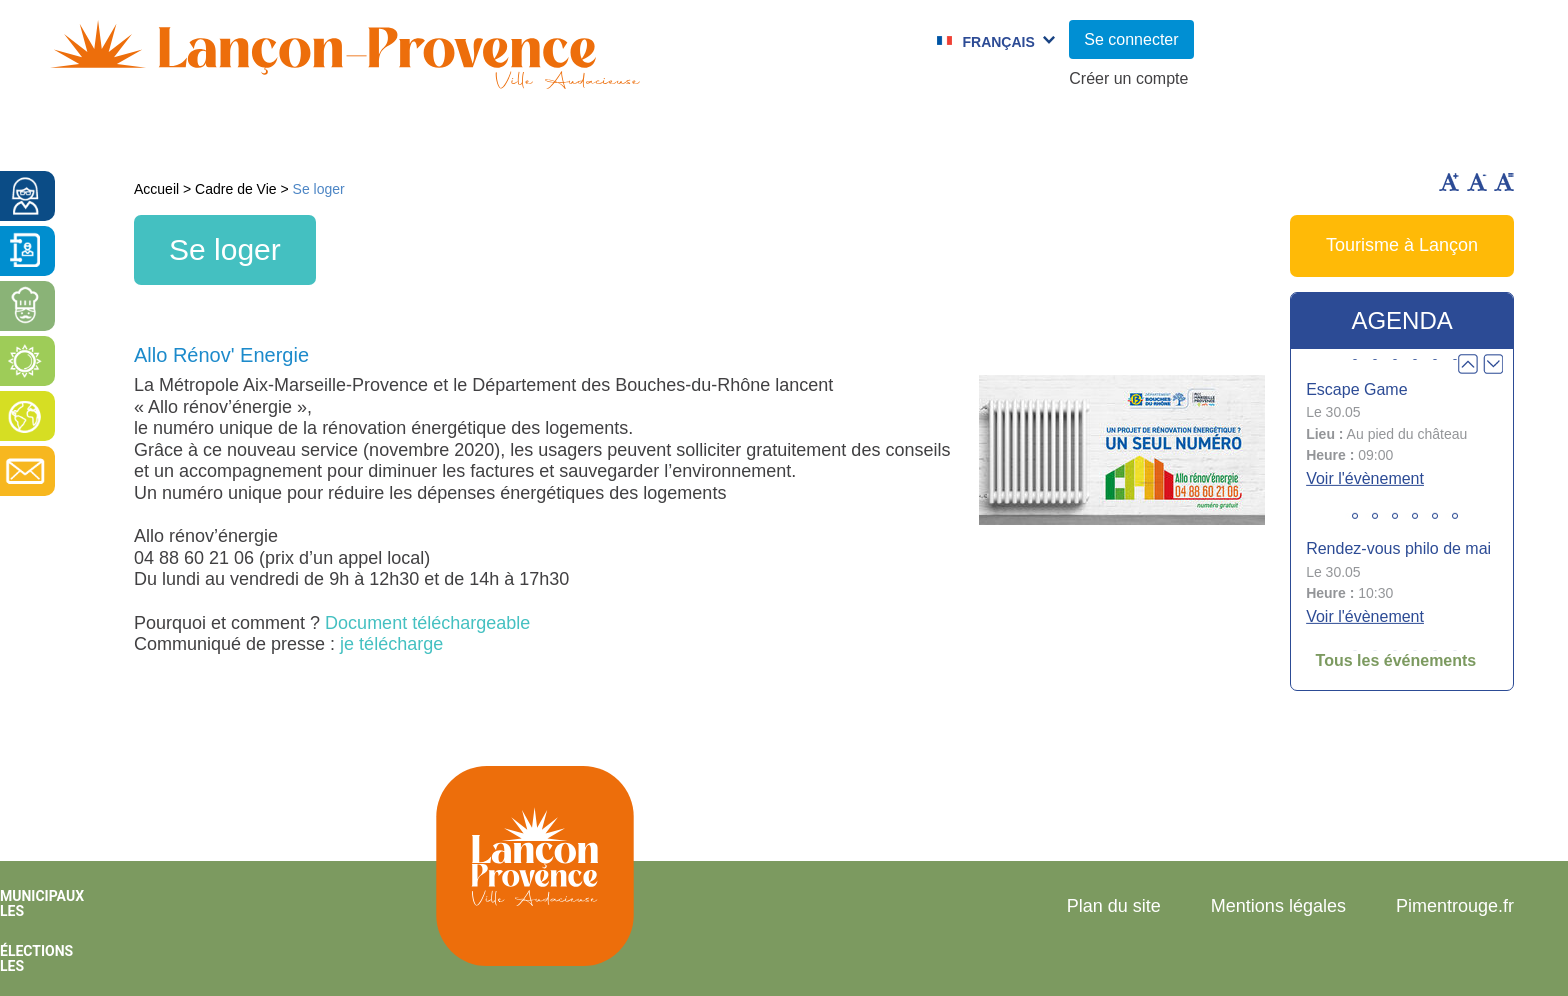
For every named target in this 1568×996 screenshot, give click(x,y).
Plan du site (1114, 906)
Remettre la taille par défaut (1504, 182)
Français (998, 42)
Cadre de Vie (1202, 135)
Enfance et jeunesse (470, 135)
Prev (1468, 364)
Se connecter (1131, 39)
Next (1493, 364)
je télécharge (391, 644)
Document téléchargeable (427, 623)
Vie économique (1404, 135)
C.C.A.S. (1045, 135)
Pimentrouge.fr (1455, 906)
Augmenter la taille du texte (1449, 182)
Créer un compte (1128, 78)
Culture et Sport (713, 135)
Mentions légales (1278, 906)
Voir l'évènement (1365, 478)
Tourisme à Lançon (1402, 245)
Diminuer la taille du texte (1477, 182)
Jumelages (899, 135)
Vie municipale (234, 135)
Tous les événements (1396, 660)
